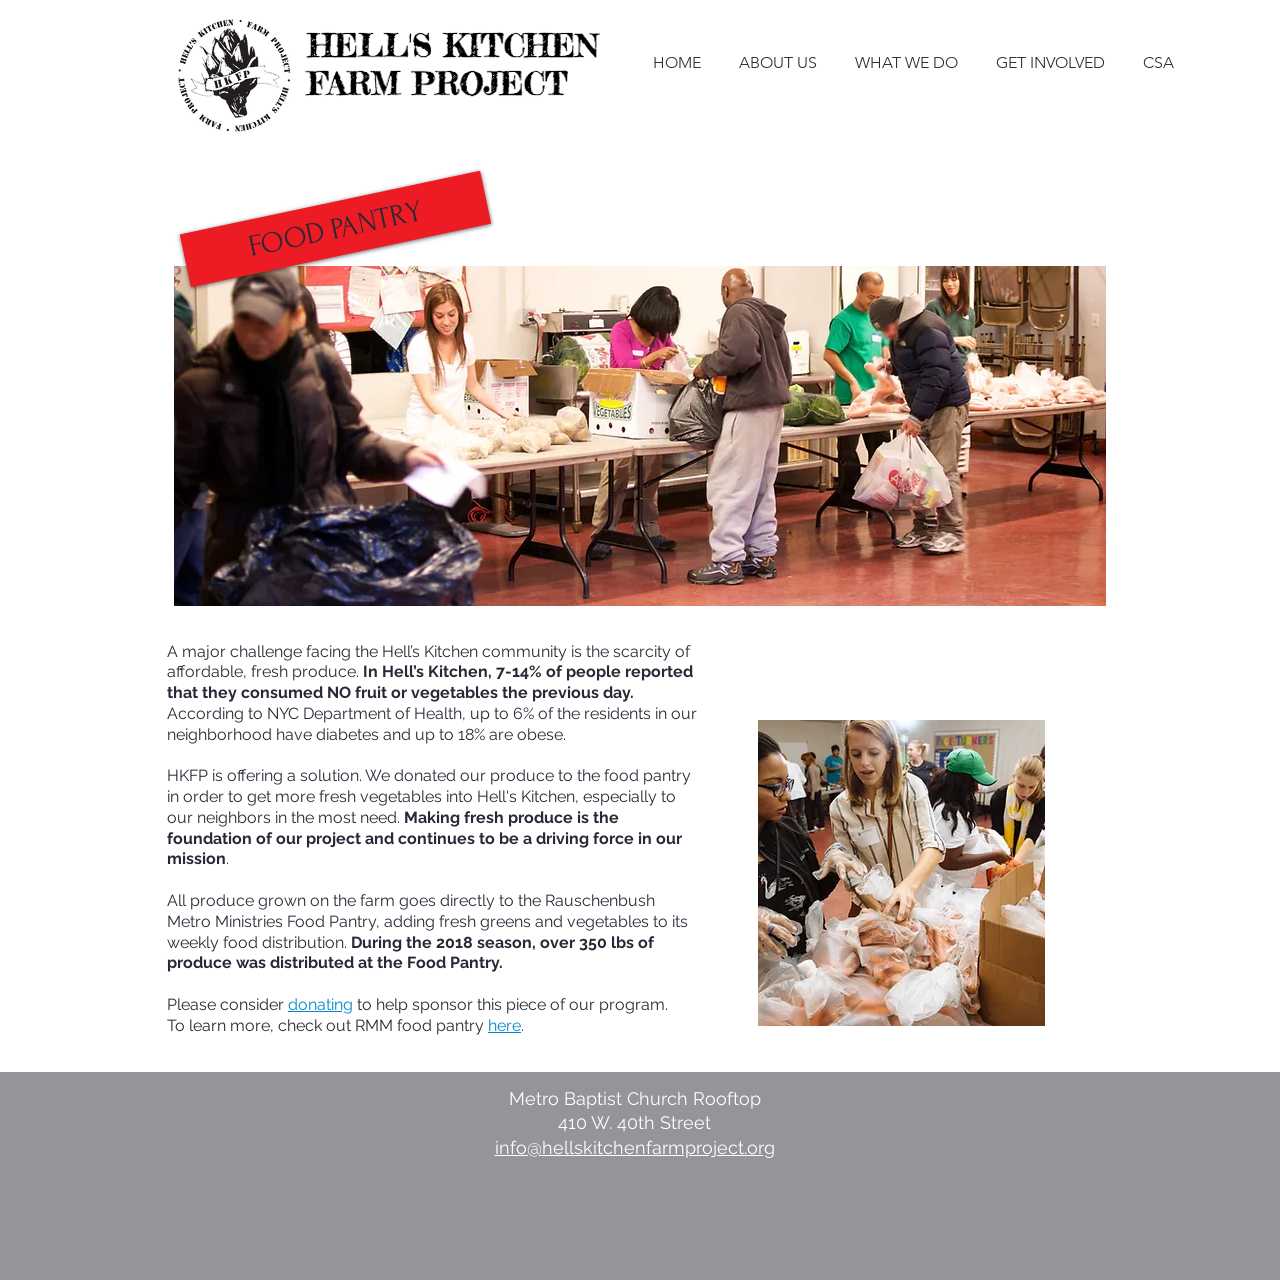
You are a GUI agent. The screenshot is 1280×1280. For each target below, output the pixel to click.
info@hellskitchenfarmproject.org (635, 1147)
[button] (336, 229)
